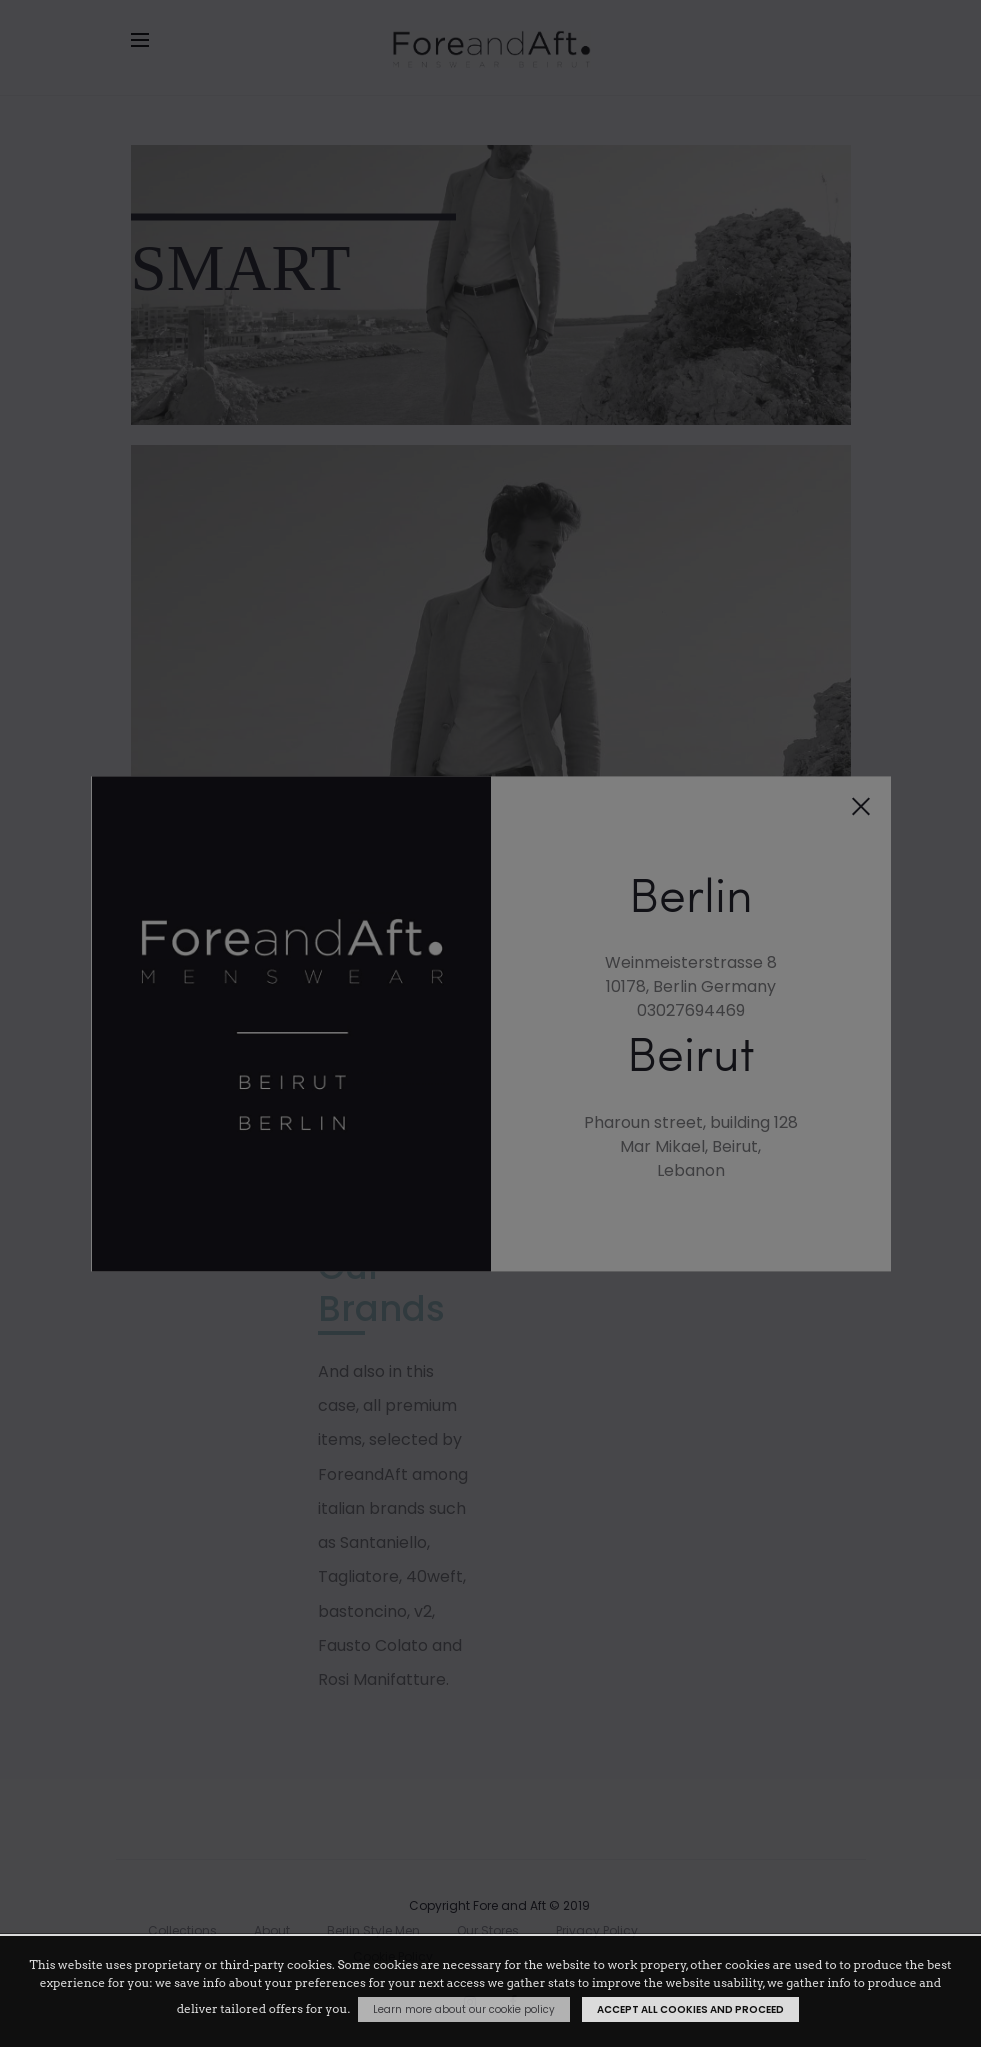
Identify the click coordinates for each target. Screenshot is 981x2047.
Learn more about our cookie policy (464, 2009)
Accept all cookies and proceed (690, 2009)
